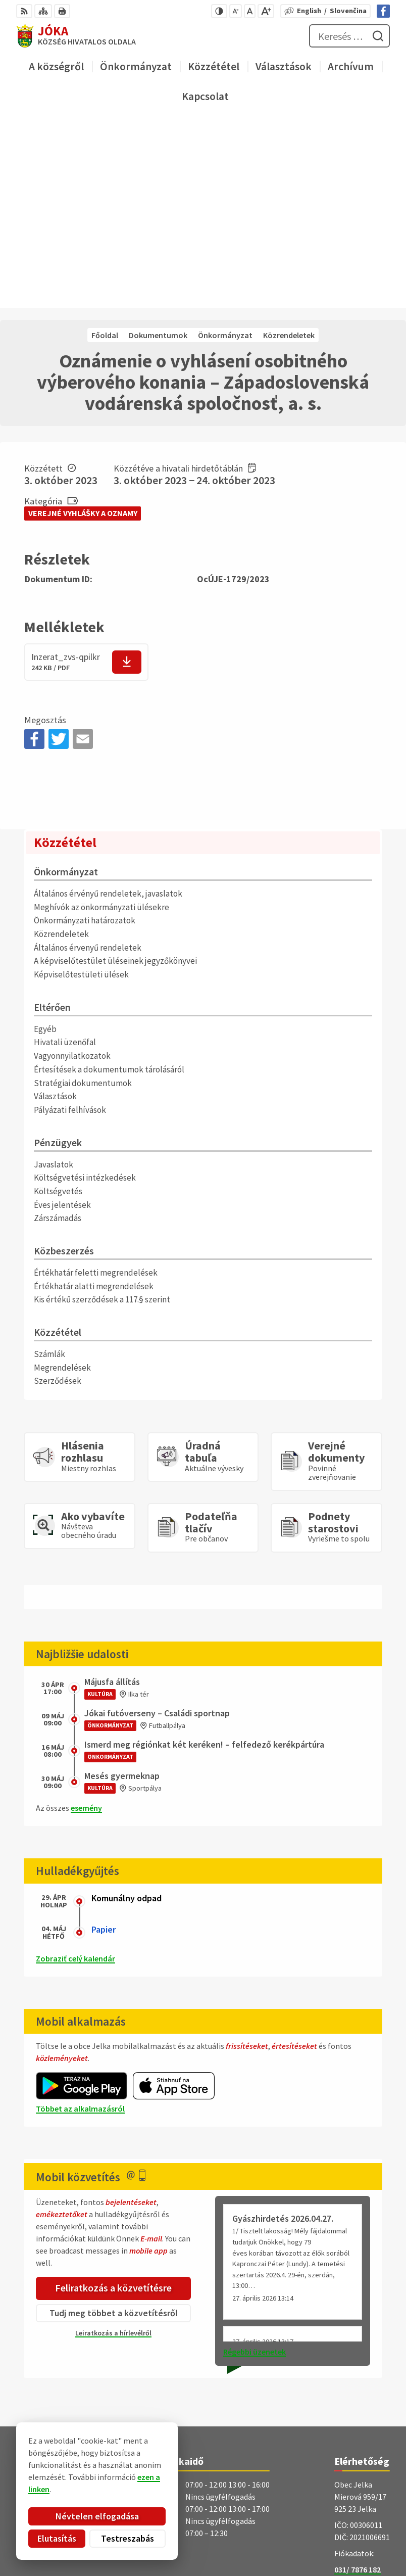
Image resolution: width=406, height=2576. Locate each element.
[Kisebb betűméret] (235, 11)
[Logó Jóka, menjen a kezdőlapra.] (203, 2439)
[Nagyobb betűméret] (266, 11)
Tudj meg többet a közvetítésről (113, 2124)
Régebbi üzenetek (254, 2163)
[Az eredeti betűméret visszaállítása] (250, 11)
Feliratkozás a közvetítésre (113, 2099)
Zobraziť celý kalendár (75, 1770)
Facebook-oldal (362, 2405)
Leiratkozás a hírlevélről (113, 2144)
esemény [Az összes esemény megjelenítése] (86, 1620)
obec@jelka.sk (359, 2393)
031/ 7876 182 (357, 2381)
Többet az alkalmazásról (80, 1920)
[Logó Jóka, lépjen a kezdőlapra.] (76, 36)
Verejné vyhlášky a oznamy (82, 325)
